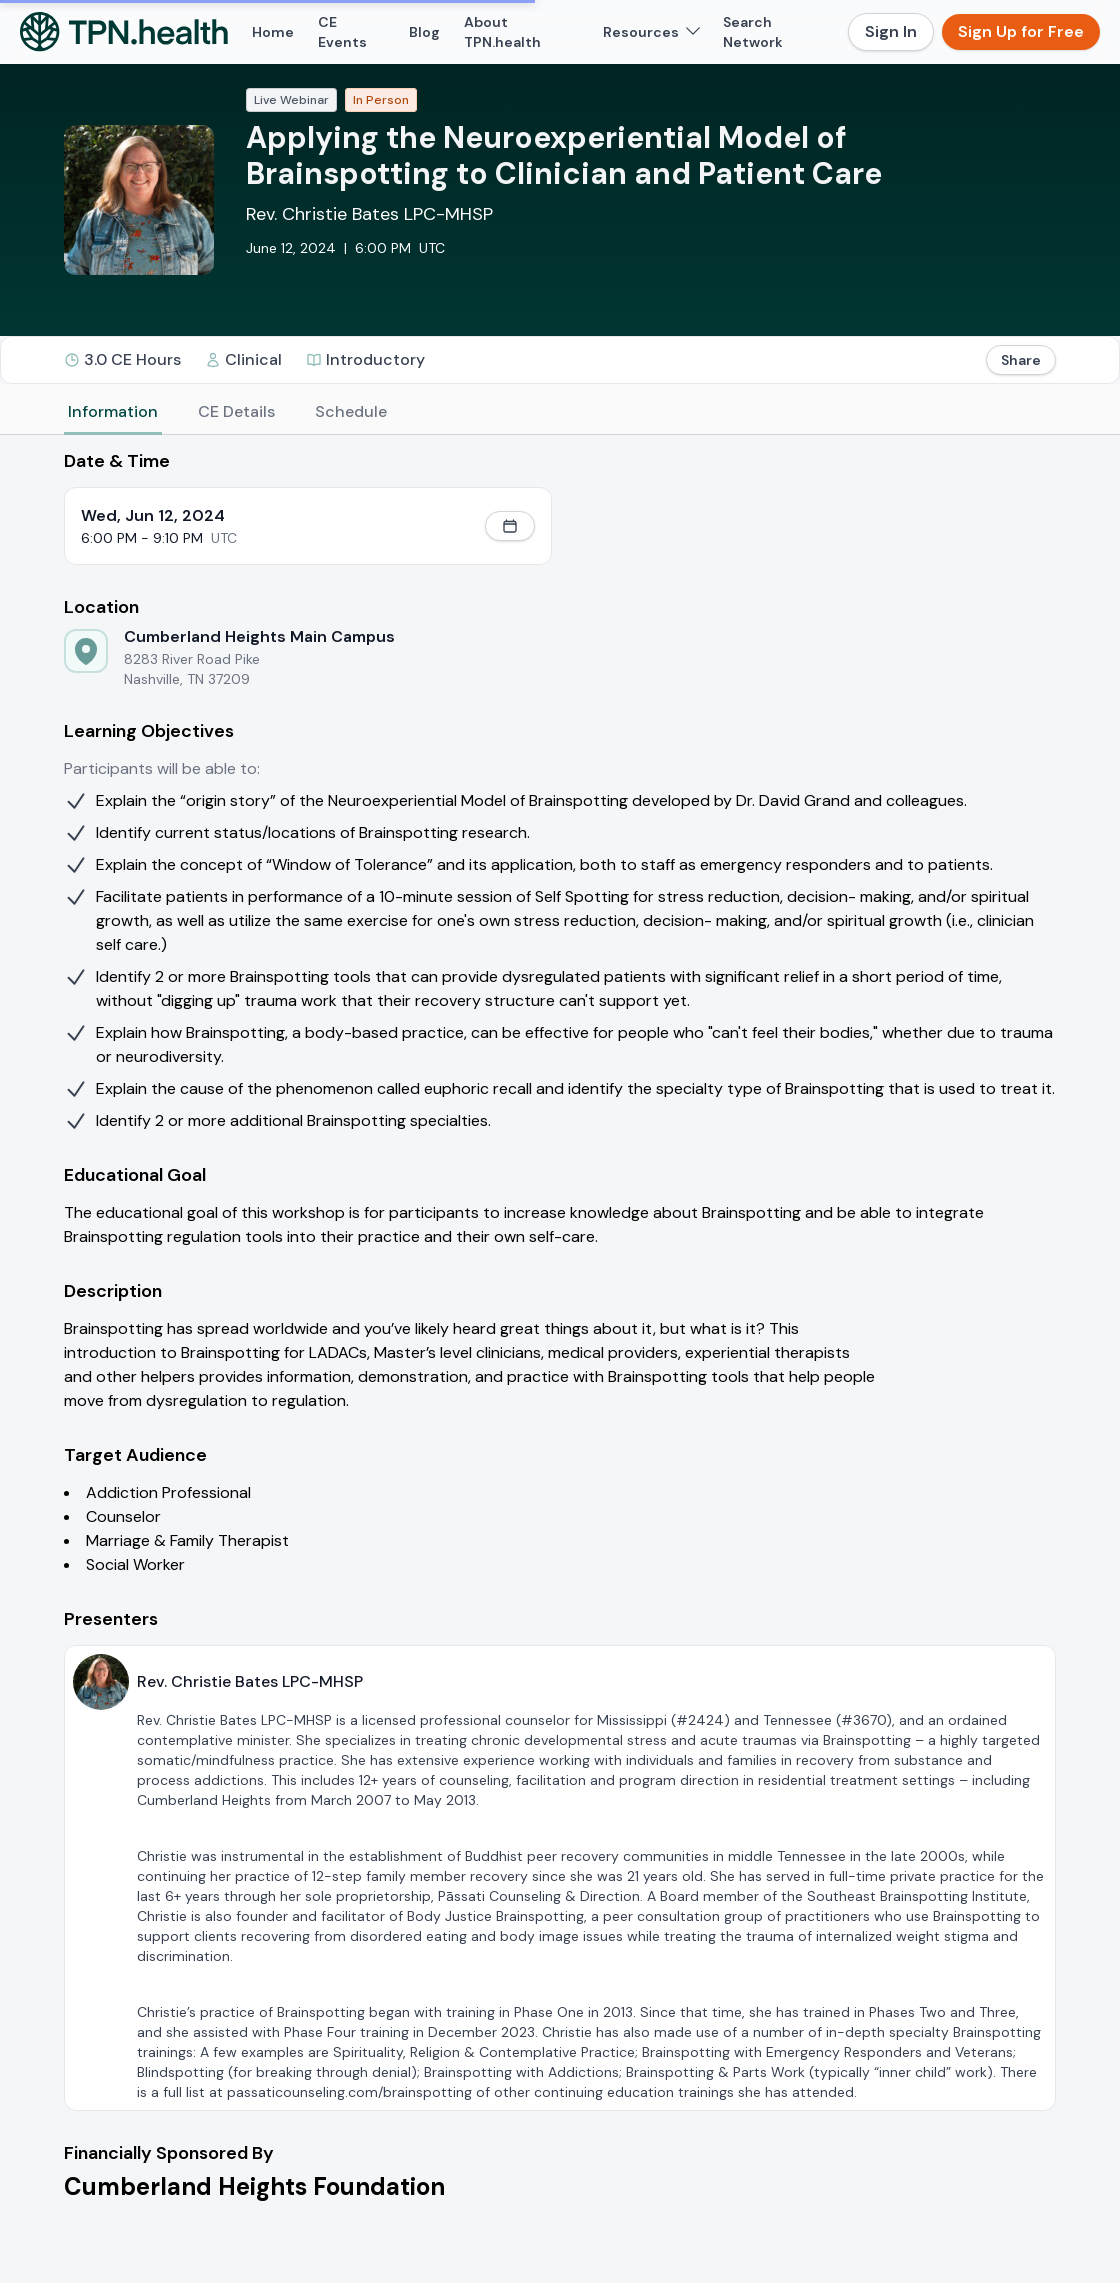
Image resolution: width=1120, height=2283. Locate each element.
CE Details (236, 411)
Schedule (351, 411)
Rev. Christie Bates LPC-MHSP (369, 214)
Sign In (891, 31)
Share (1021, 360)
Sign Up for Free (1021, 31)
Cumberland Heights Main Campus (259, 636)
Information (113, 411)
